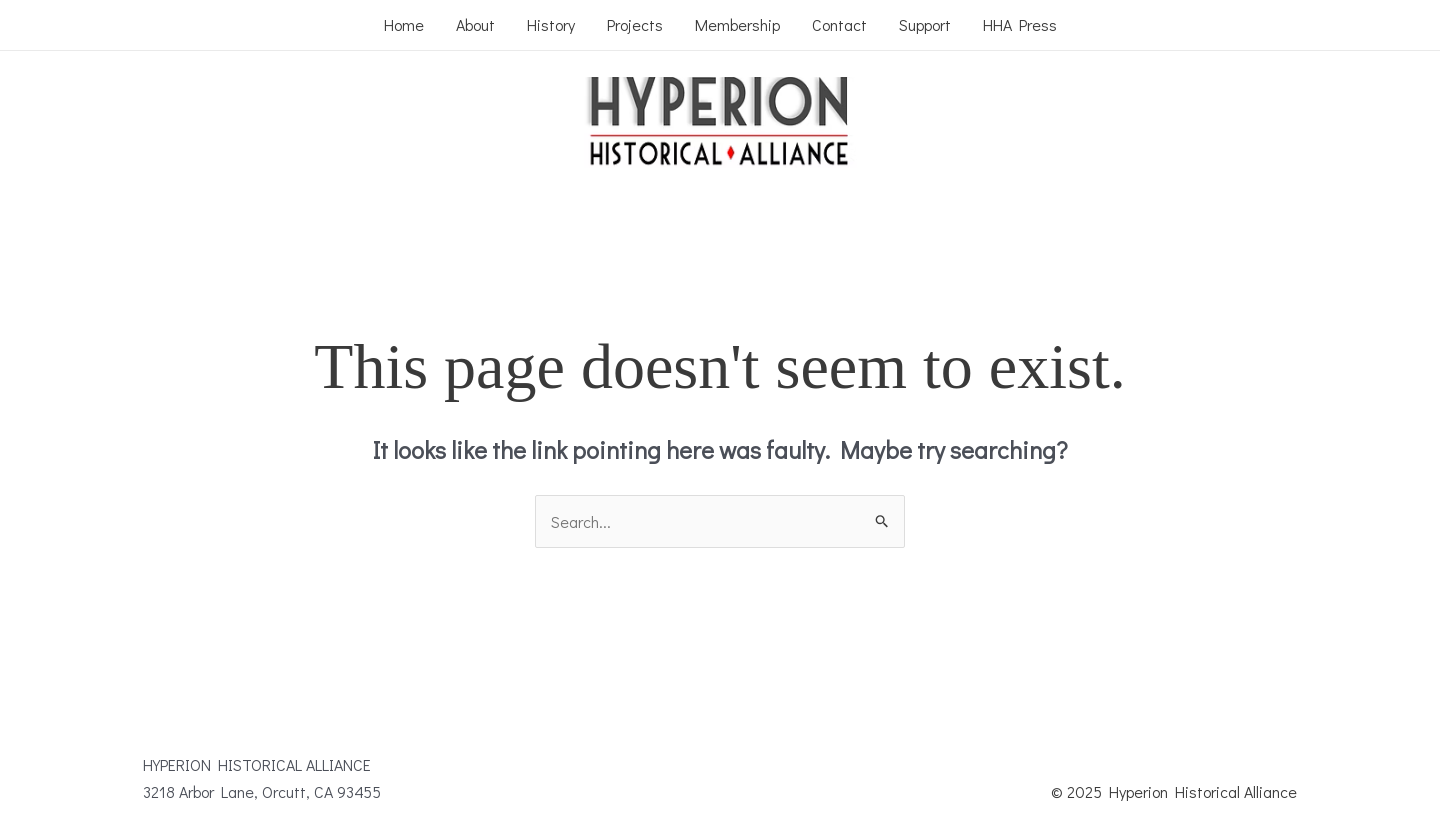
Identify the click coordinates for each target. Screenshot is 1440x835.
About (475, 24)
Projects (635, 24)
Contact (839, 24)
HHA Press (1020, 24)
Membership (737, 24)
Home (404, 24)
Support (925, 24)
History (551, 24)
